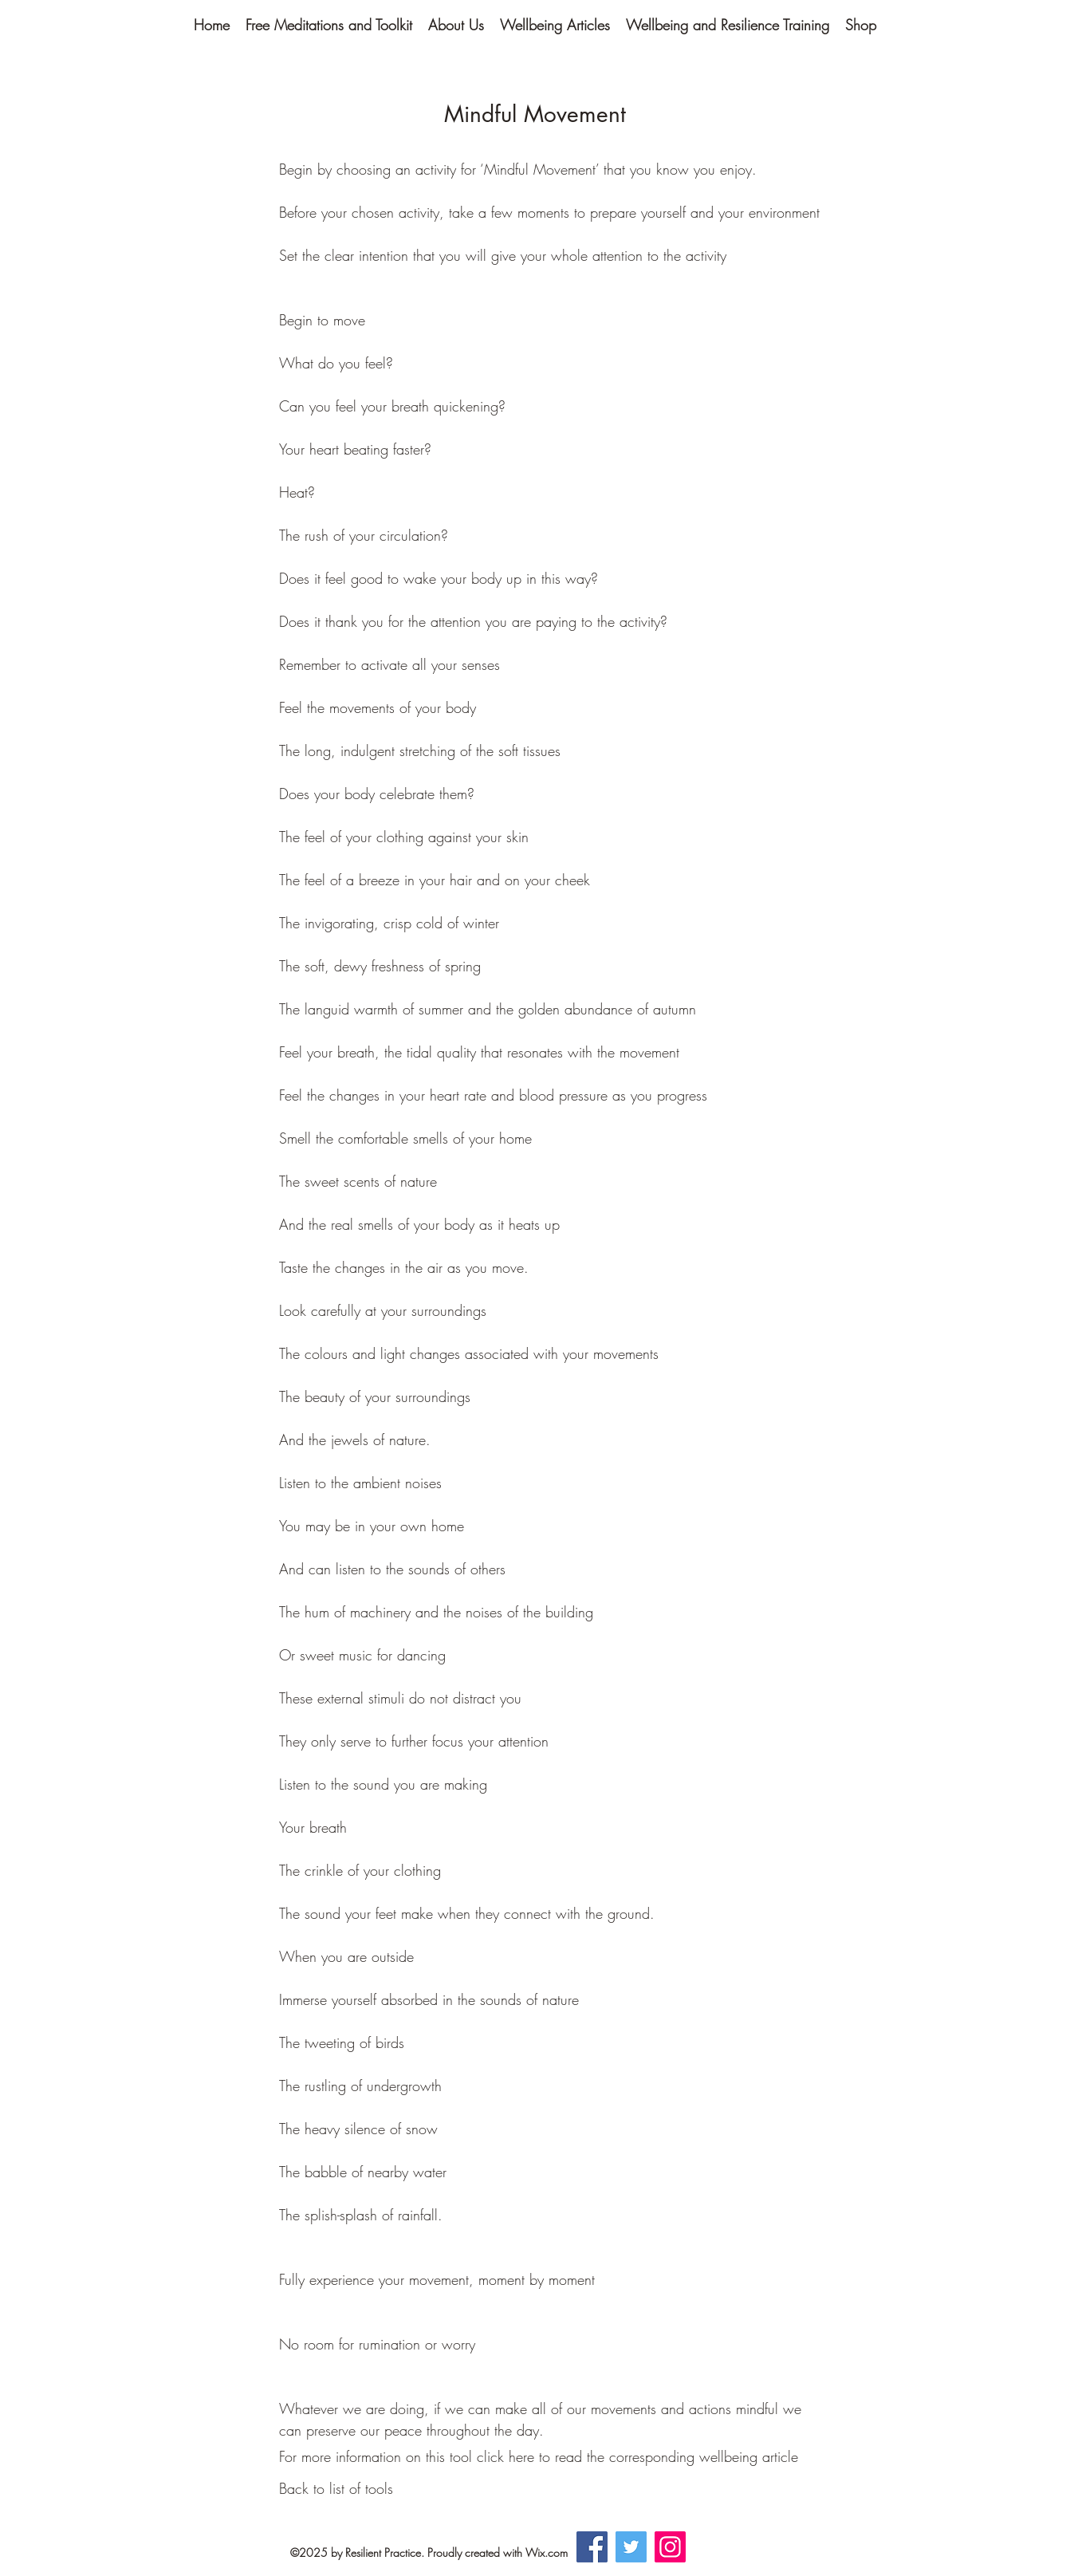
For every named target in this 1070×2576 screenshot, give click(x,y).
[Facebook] (592, 2546)
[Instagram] (670, 2546)
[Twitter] (631, 2546)
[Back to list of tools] (336, 2489)
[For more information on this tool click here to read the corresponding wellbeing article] (538, 2457)
